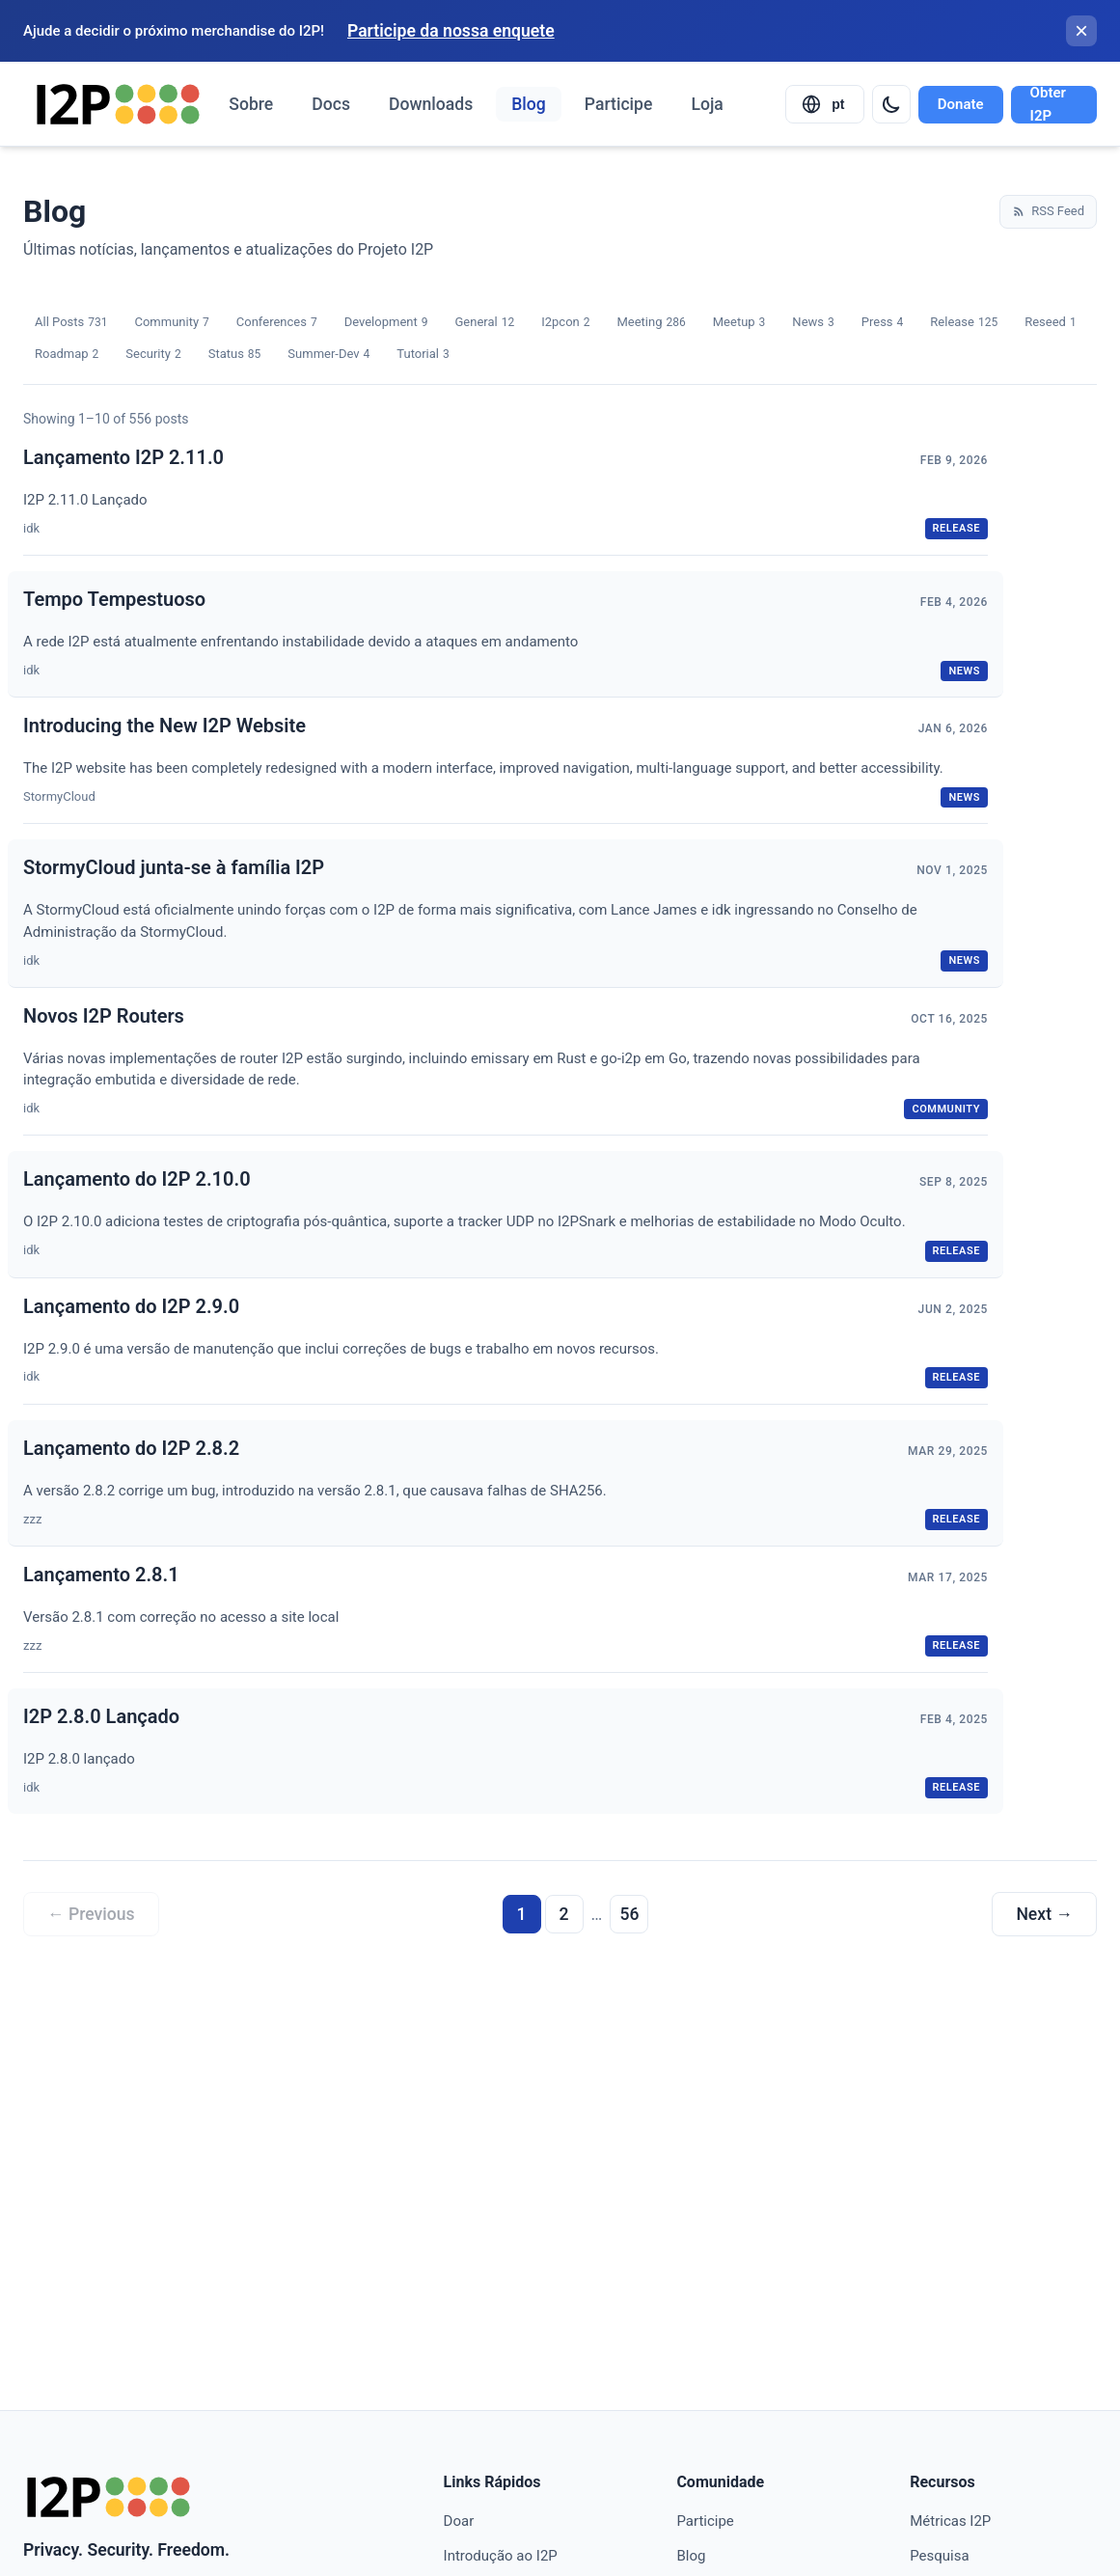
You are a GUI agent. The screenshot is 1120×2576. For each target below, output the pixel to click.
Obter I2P (1048, 104)
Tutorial (422, 354)
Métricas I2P (950, 2521)
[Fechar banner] (1081, 30)
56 (629, 1914)
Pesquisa (939, 2555)
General (484, 323)
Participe (619, 104)
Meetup (739, 323)
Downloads (431, 104)
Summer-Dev (328, 354)
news (964, 671)
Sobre (251, 104)
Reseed (1050, 323)
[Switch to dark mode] (891, 104)
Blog (528, 104)
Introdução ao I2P (501, 2555)
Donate (961, 104)
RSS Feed (1048, 211)
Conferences (276, 323)
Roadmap (66, 354)
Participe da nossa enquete (451, 31)
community (946, 1109)
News (812, 323)
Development (386, 323)
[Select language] (824, 104)
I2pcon (565, 323)
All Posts (71, 323)
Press (882, 323)
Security (152, 354)
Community (171, 323)
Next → (1044, 1914)
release (956, 528)
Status (234, 354)
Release (963, 323)
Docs (331, 104)
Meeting (650, 323)
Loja (707, 104)
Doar (459, 2521)
